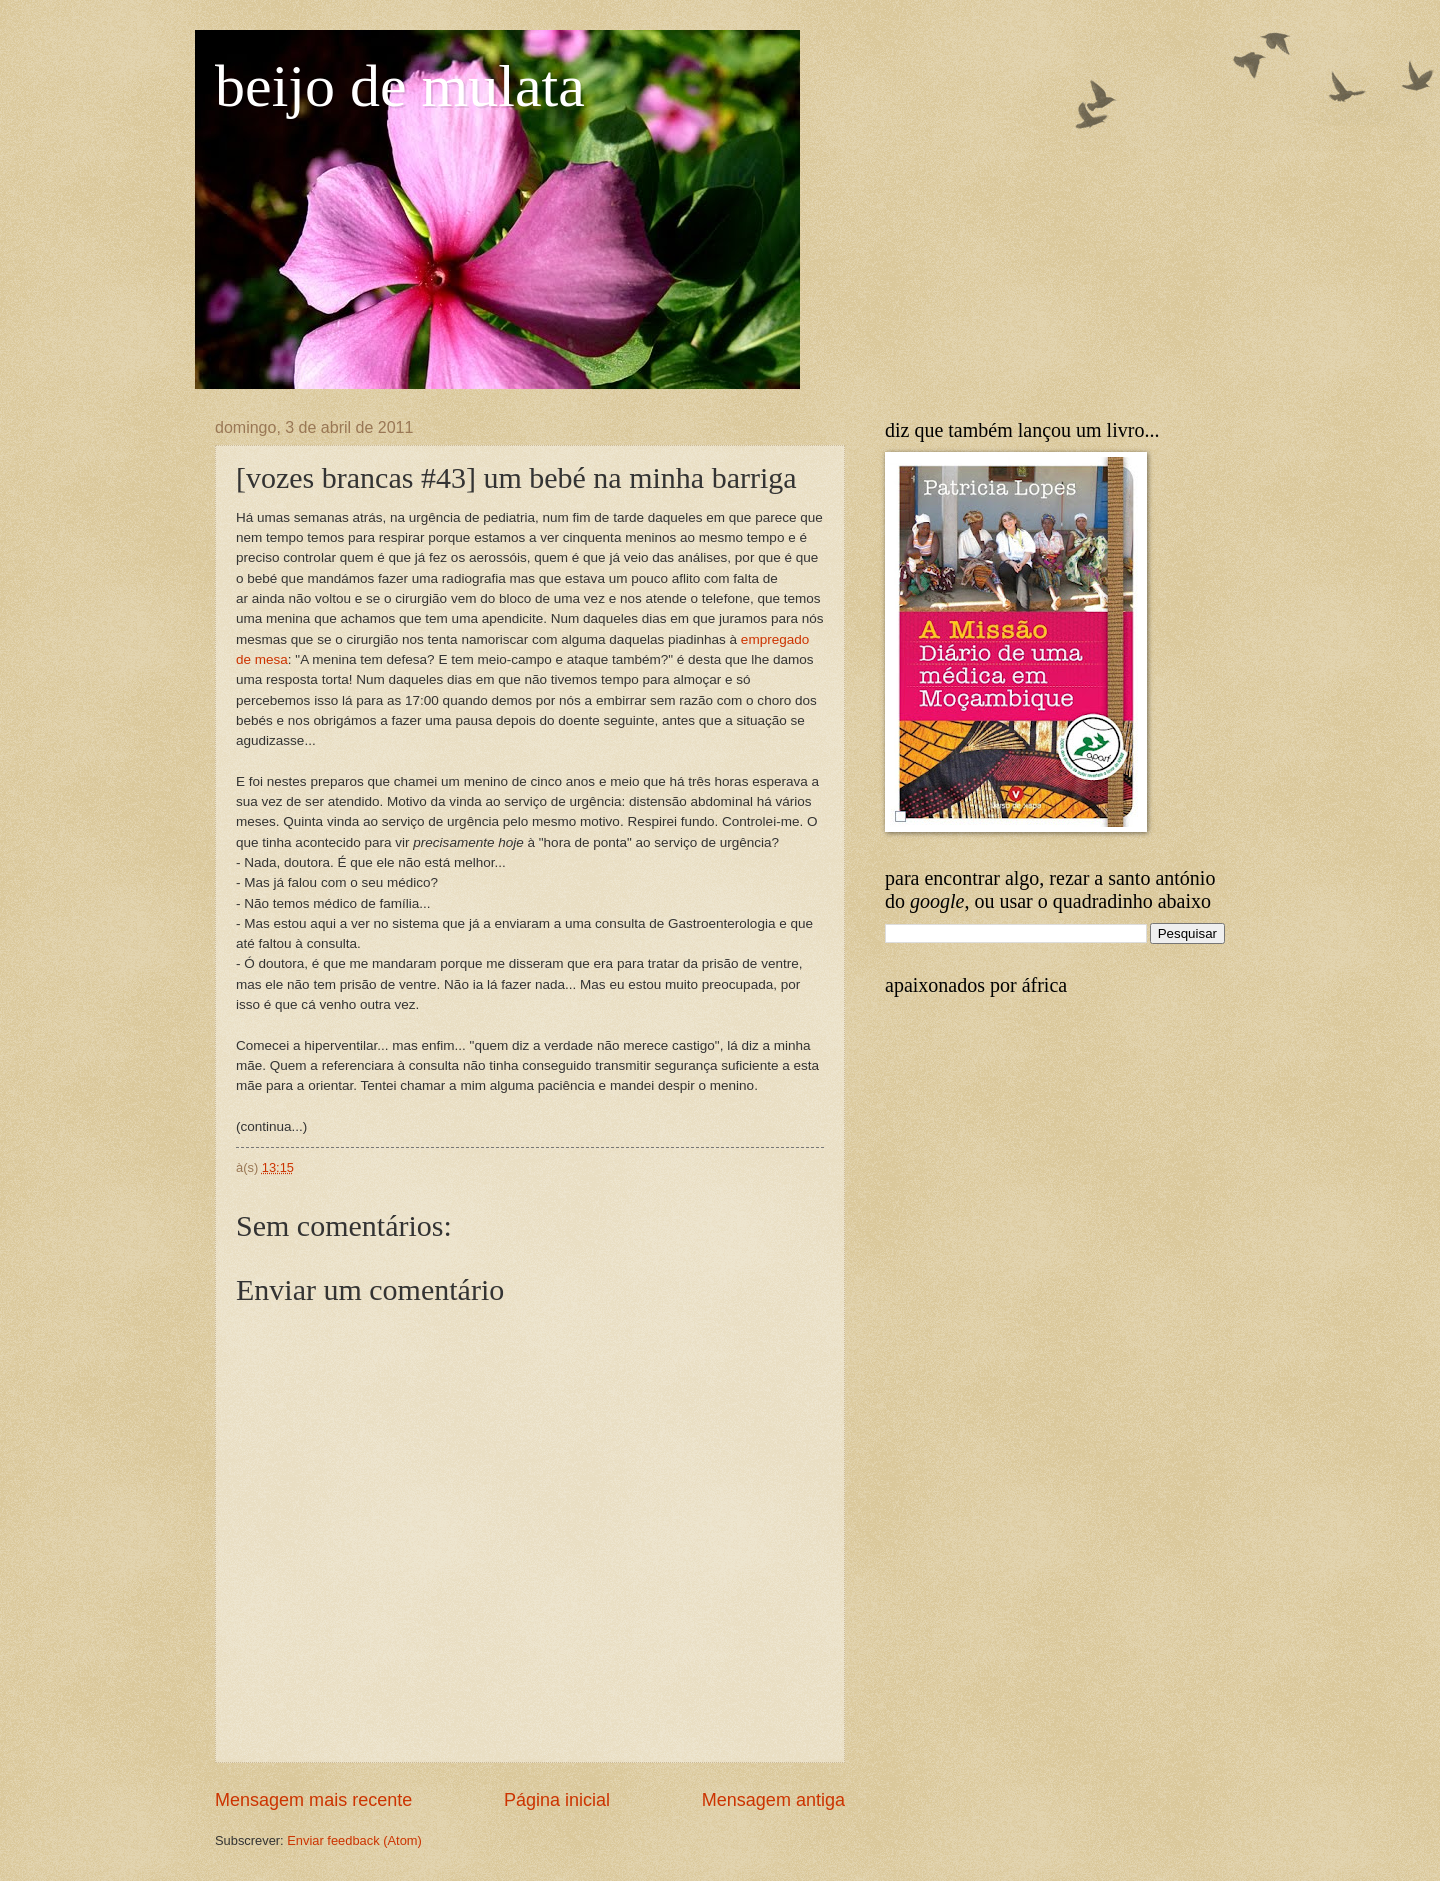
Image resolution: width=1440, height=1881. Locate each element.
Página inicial (557, 1800)
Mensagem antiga (773, 1800)
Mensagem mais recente (313, 1800)
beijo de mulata (400, 86)
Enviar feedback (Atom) (354, 1840)
